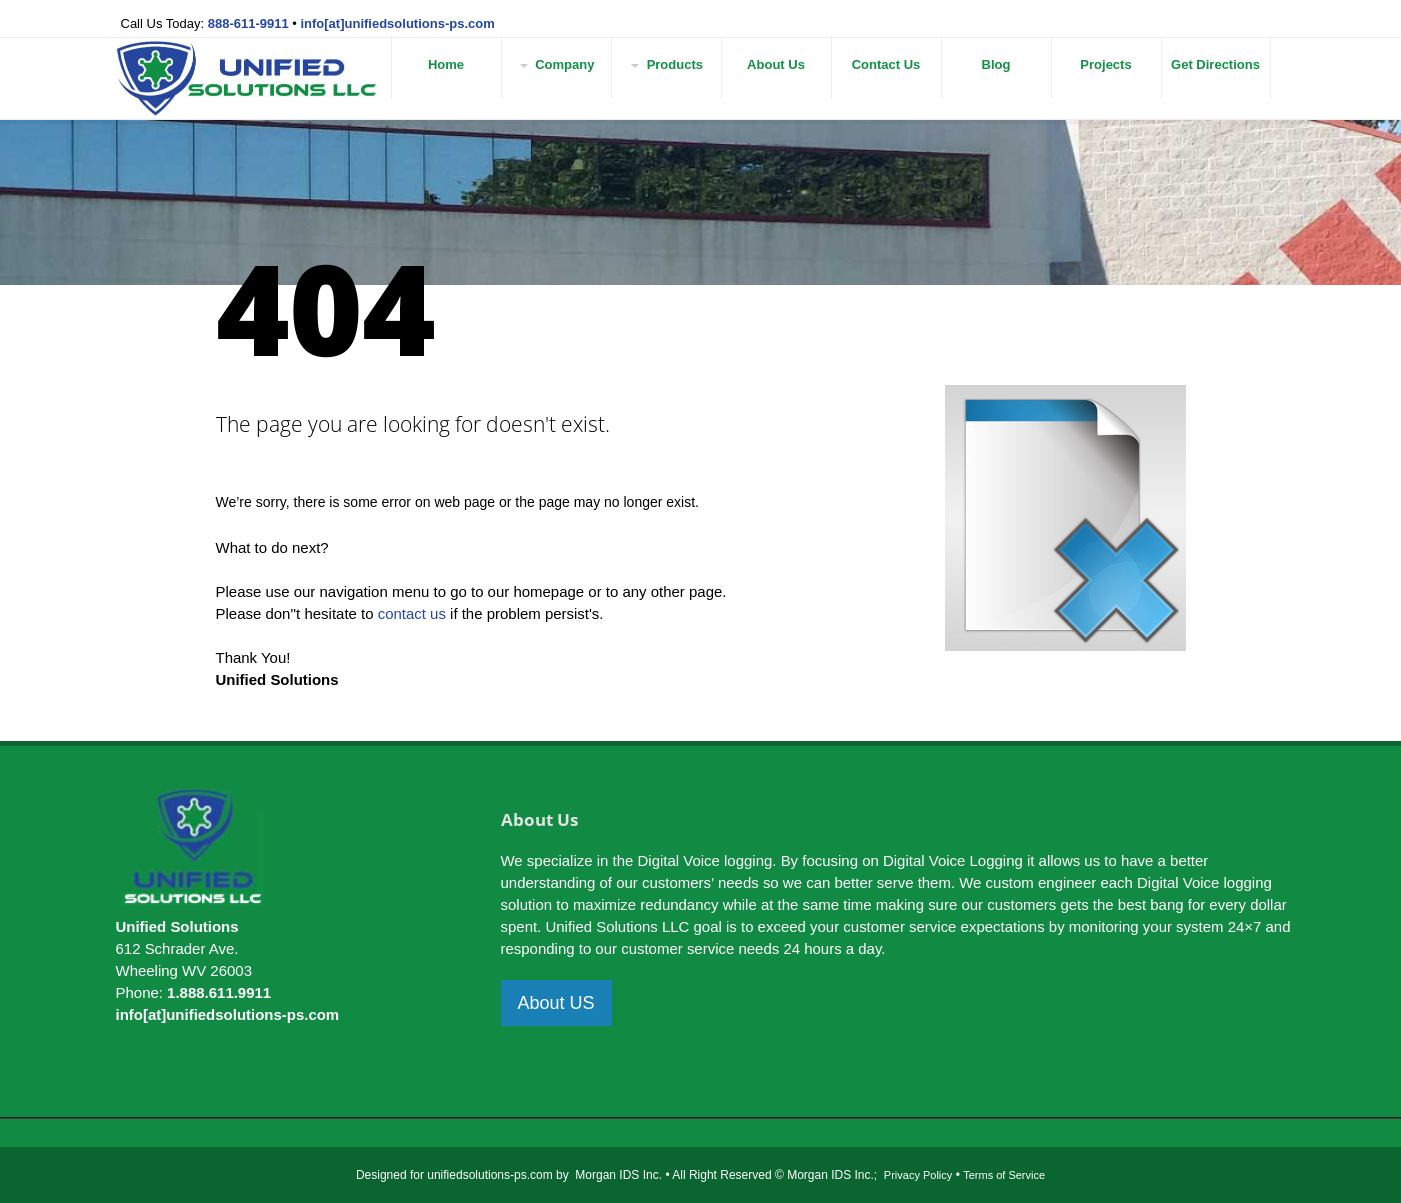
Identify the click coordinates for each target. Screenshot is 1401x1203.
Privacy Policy (918, 1175)
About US (556, 1003)
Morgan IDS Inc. (618, 1175)
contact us (412, 613)
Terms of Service (1004, 1175)
